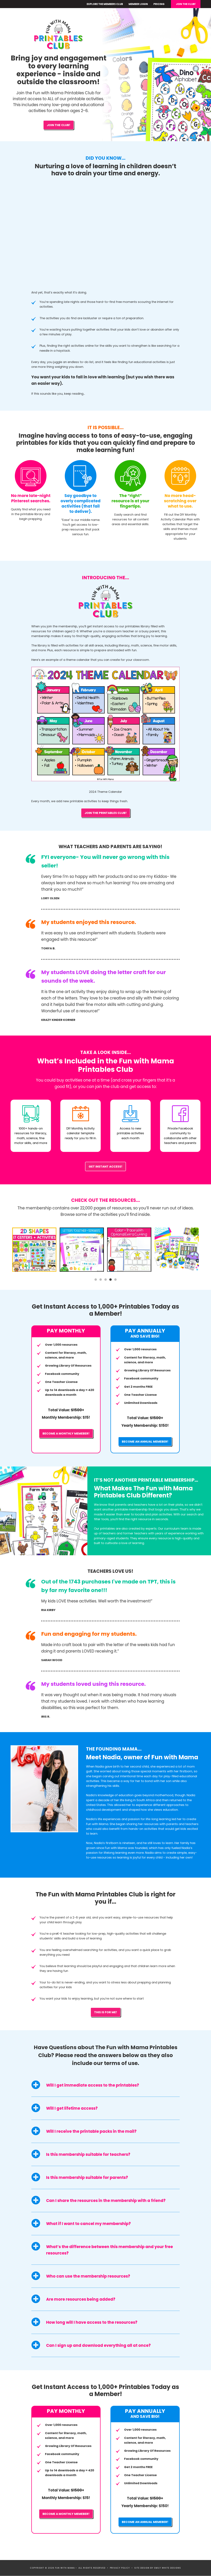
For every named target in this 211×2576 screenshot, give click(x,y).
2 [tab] (100, 1280)
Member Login (130, 4)
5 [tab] (115, 1280)
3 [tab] (105, 1280)
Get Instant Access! (105, 1167)
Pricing (153, 4)
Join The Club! (58, 125)
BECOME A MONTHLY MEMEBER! (66, 1434)
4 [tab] (110, 1280)
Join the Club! (183, 4)
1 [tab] (95, 1280)
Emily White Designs (167, 2568)
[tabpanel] (34, 1250)
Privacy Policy (120, 2568)
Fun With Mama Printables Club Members (58, 34)
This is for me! (105, 2012)
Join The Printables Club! (106, 813)
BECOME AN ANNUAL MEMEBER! (145, 1442)
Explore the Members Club (93, 4)
